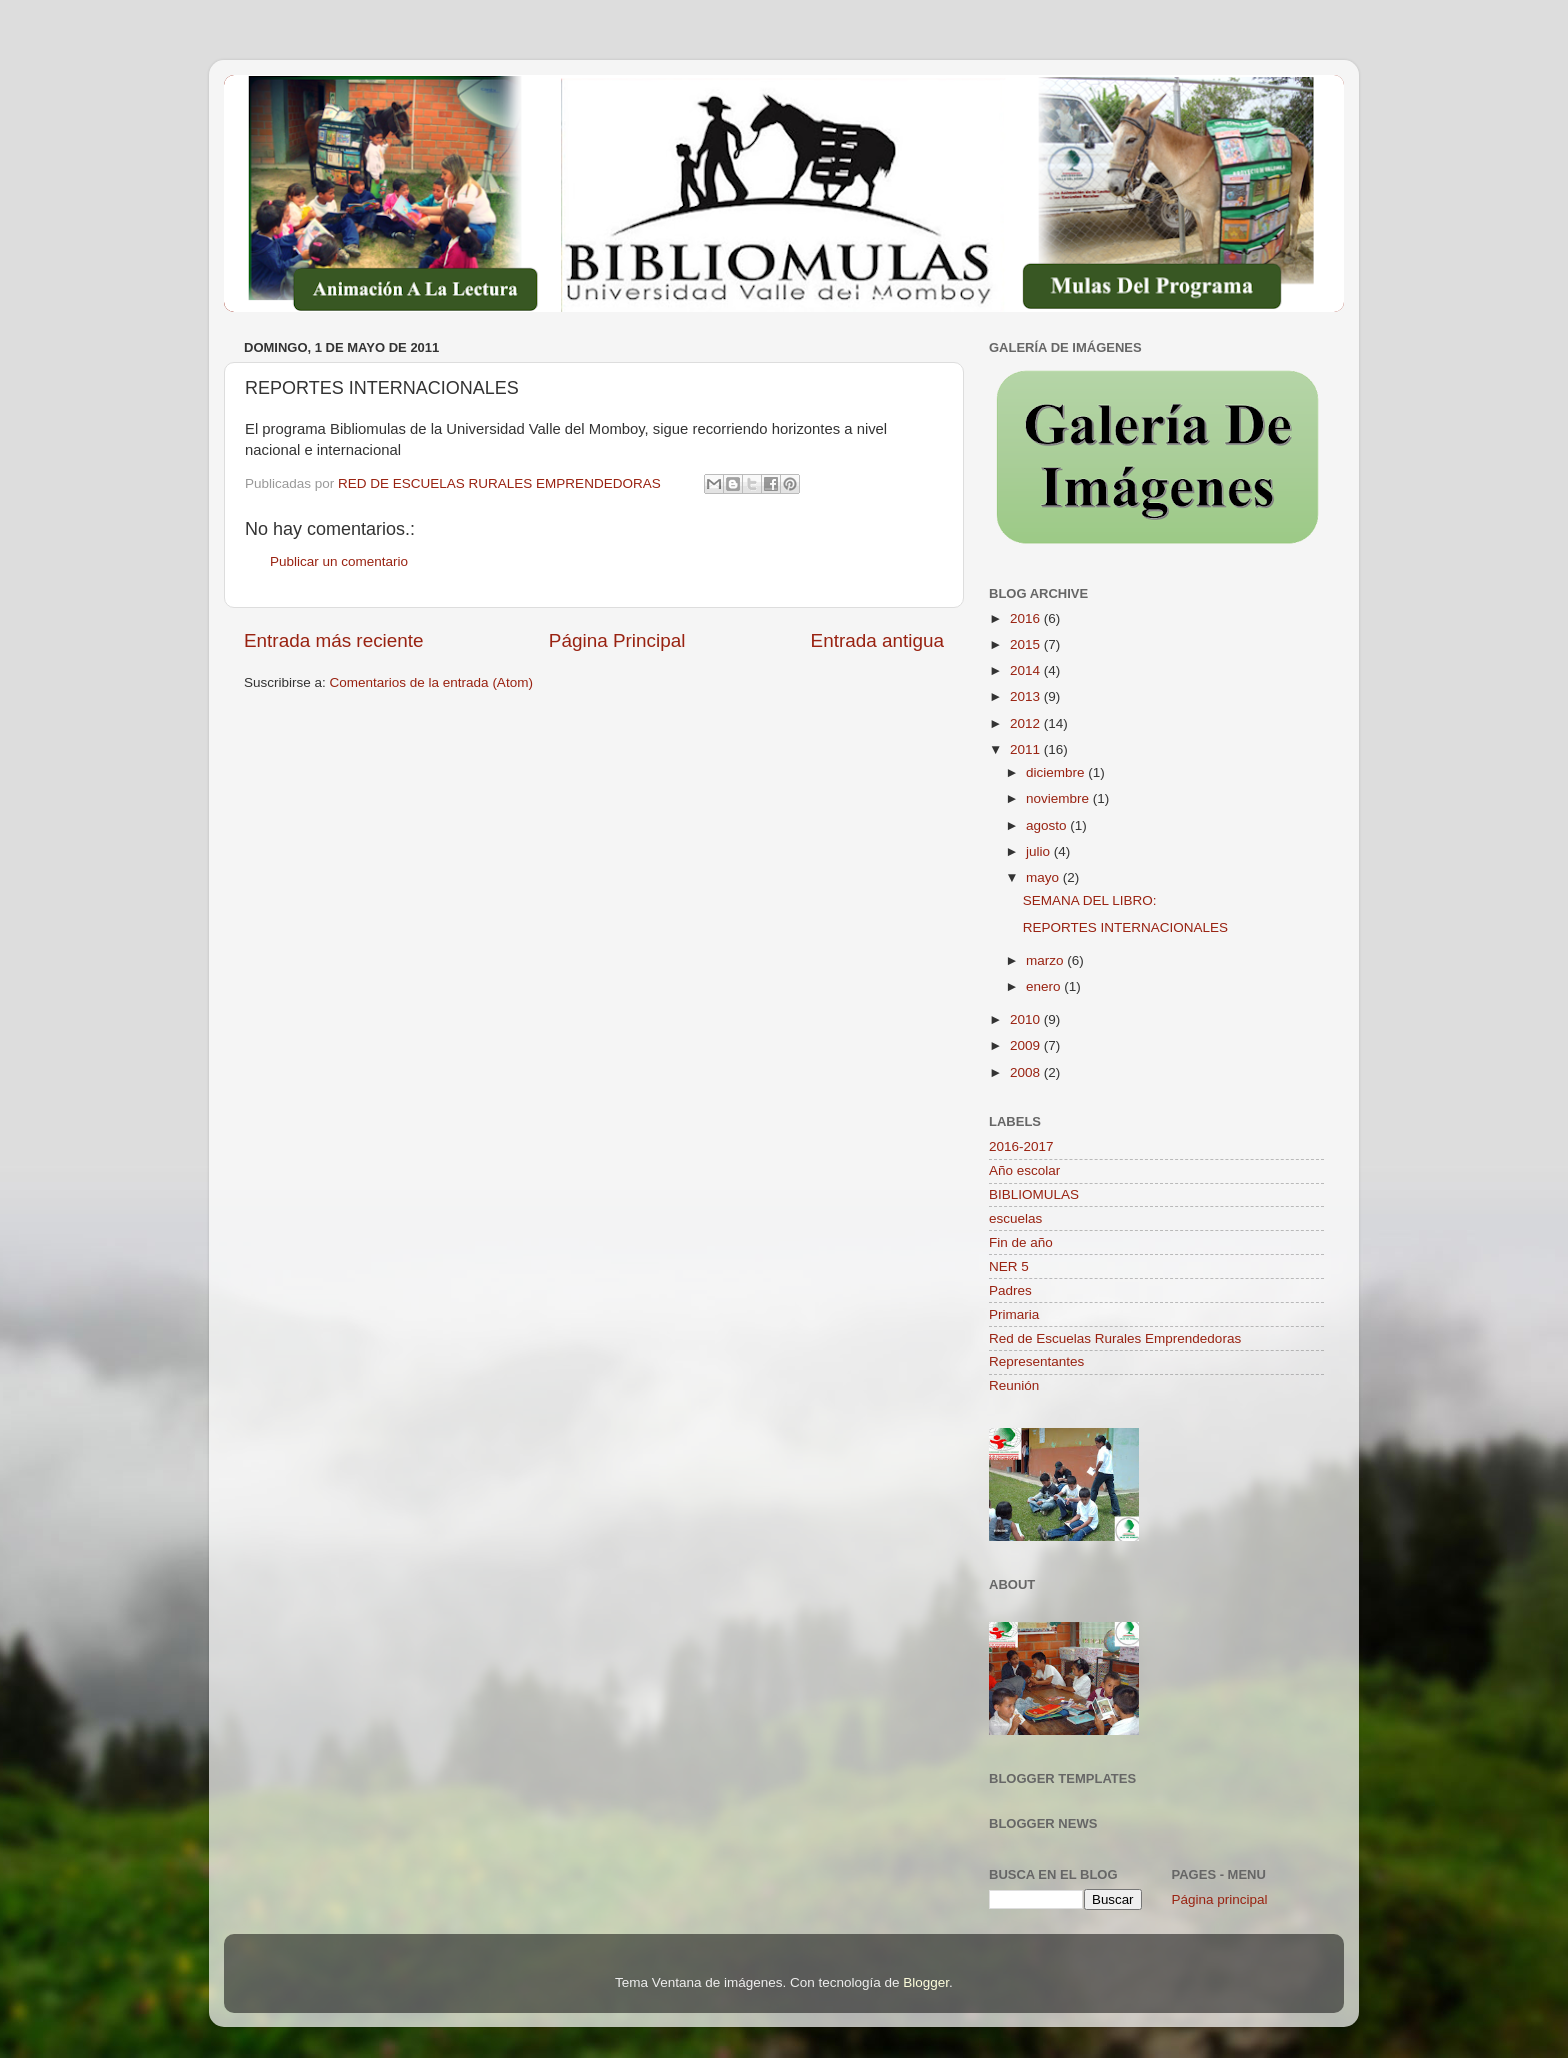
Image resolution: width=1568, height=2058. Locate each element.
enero (1045, 986)
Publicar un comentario (339, 561)
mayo (1044, 877)
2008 (1027, 1072)
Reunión (1014, 1385)
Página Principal (617, 640)
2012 (1027, 723)
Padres (1010, 1290)
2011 (1027, 749)
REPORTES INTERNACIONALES (1125, 927)
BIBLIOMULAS (1034, 1194)
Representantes (1036, 1361)
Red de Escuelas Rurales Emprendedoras (1115, 1338)
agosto (1048, 825)
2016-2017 (1021, 1146)
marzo (1046, 960)
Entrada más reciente (334, 640)
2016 (1027, 618)
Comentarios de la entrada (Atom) (431, 682)
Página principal (1220, 1899)
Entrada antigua (877, 640)
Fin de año (1021, 1242)
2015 (1027, 644)
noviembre (1059, 798)
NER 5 (1009, 1266)
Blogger (926, 1982)
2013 (1027, 696)
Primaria (1014, 1314)
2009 (1027, 1045)
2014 (1027, 670)
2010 (1027, 1019)
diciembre (1057, 772)
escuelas (1015, 1218)
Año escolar (1024, 1170)
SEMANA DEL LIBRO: (1090, 900)
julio (1040, 851)
